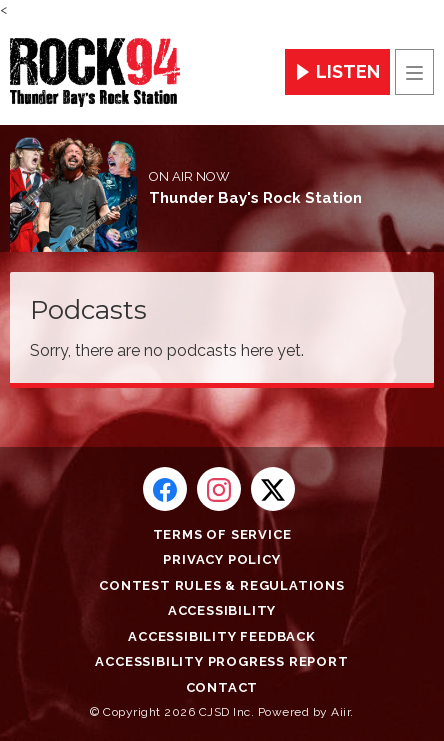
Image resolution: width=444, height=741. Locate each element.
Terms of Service (222, 534)
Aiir (340, 712)
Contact (222, 687)
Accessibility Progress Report (221, 661)
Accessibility (222, 610)
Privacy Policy (221, 559)
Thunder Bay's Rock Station (255, 198)
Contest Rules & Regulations (222, 585)
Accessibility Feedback (222, 636)
